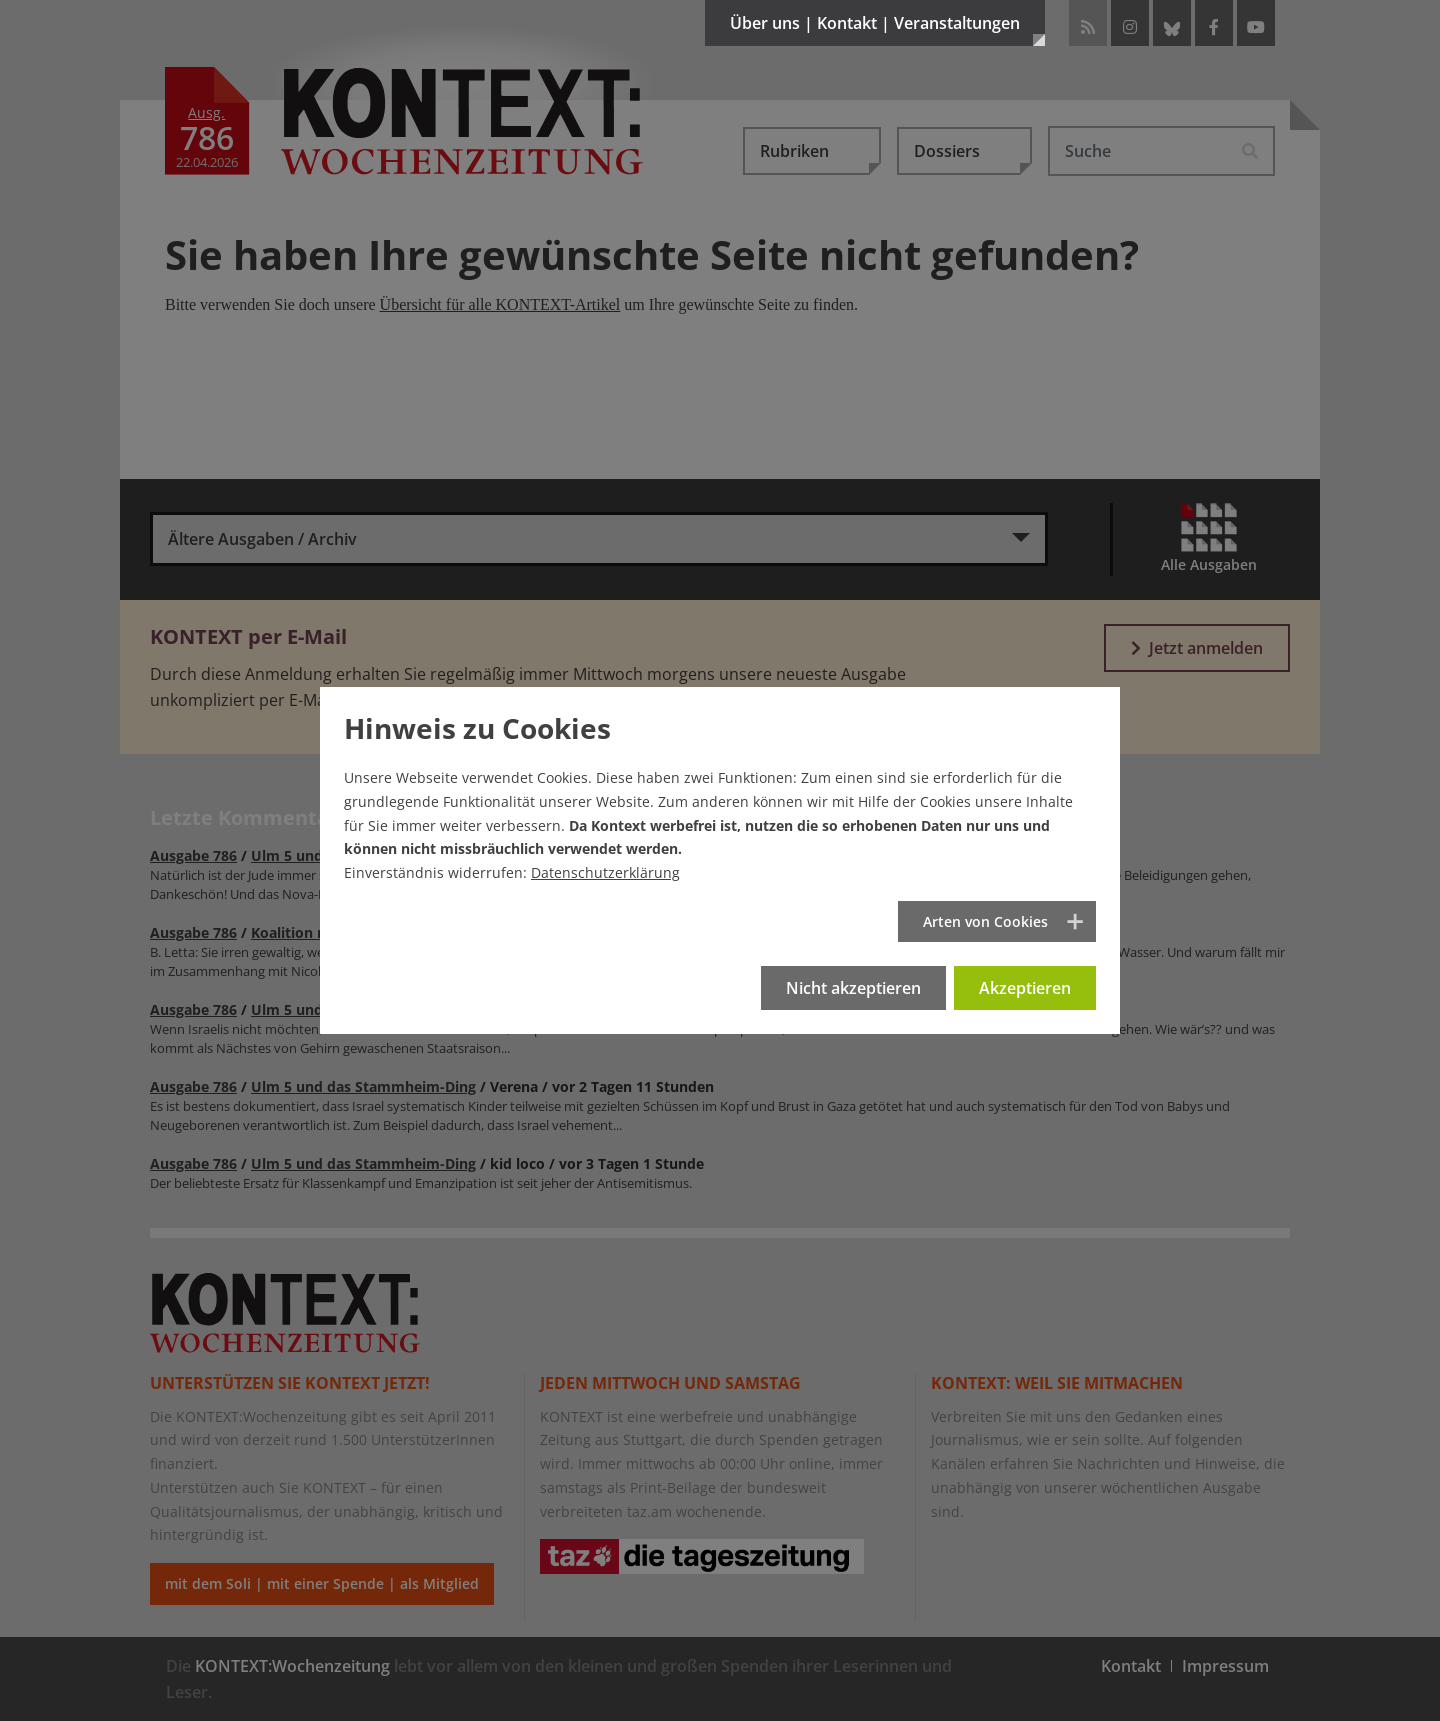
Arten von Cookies (985, 921)
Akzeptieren (1025, 988)
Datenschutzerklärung (605, 872)
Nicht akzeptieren (853, 988)
